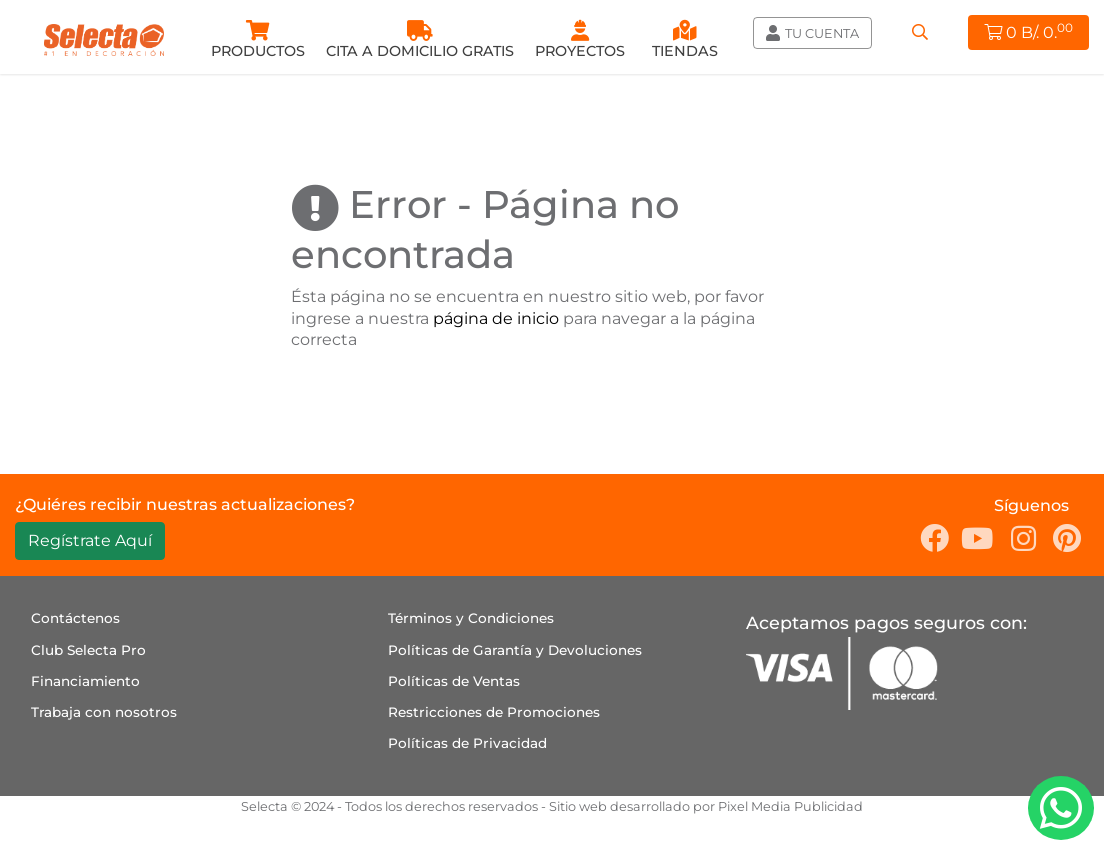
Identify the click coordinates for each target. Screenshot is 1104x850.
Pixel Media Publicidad (790, 806)
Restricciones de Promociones (494, 712)
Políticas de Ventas (454, 681)
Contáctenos (75, 618)
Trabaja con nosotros (104, 712)
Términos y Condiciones (471, 618)
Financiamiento (85, 681)
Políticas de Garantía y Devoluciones (515, 650)
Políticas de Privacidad (467, 743)
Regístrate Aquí (90, 540)
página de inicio (496, 318)
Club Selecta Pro (88, 650)
